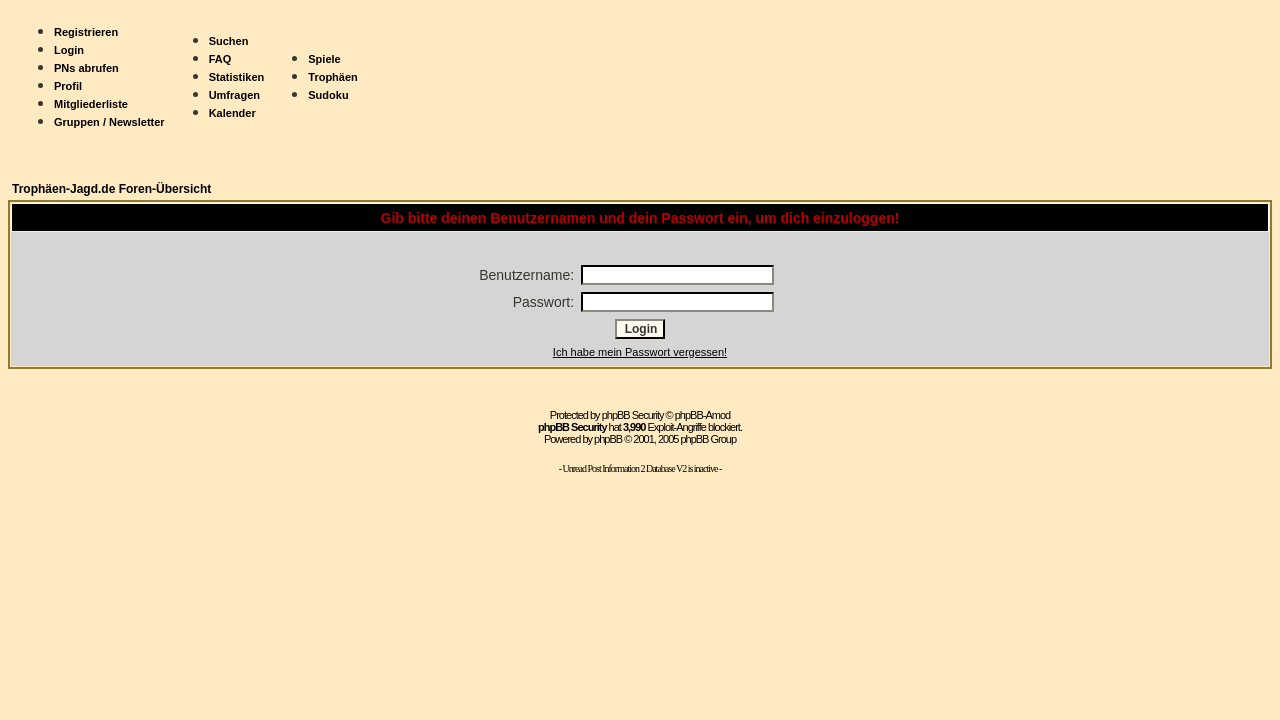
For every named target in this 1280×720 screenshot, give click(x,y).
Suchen (229, 41)
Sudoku (328, 95)
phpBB (608, 439)
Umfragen (234, 95)
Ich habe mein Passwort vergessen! (640, 352)
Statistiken (237, 77)
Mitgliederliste (91, 104)
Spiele (324, 59)
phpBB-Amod (702, 415)
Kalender (232, 113)
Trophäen (333, 77)
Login (69, 50)
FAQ (220, 59)
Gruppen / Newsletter (109, 122)
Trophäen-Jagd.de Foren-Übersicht (111, 189)
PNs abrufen (86, 68)
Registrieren (86, 32)
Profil (68, 86)
